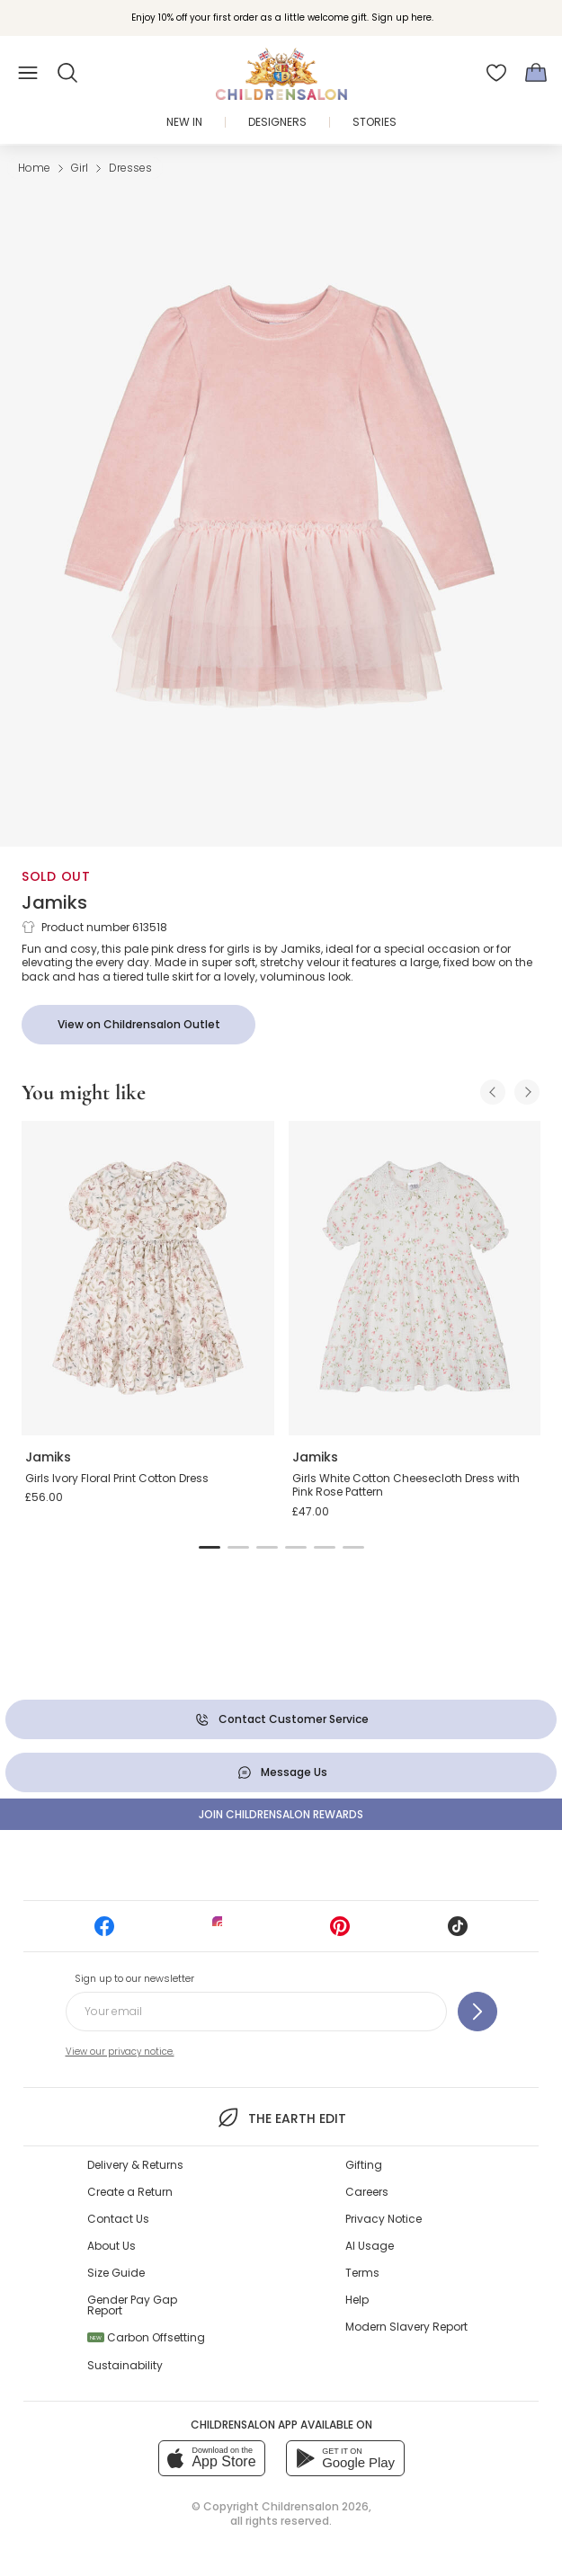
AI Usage (369, 2245)
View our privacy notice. (120, 2051)
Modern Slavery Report (406, 2326)
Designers (277, 121)
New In (184, 121)
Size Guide (116, 2272)
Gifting (363, 2164)
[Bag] (536, 73)
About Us (111, 2245)
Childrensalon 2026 (315, 2506)
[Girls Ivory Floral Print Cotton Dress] (148, 1278)
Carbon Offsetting (146, 2337)
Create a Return (130, 2191)
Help (357, 2299)
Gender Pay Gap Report (132, 2305)
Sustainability (125, 2365)
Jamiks (54, 902)
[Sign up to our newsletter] (477, 2011)
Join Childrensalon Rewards (281, 1814)
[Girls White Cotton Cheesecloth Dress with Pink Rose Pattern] (415, 1278)
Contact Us (118, 2218)
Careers (366, 2191)
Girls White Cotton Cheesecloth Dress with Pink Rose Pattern (406, 1485)
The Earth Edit (281, 2117)
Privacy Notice (383, 2218)
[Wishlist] (496, 73)
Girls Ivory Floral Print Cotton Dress (117, 1478)
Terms (362, 2272)
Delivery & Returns (135, 2164)
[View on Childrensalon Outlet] (138, 1024)
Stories (374, 121)
